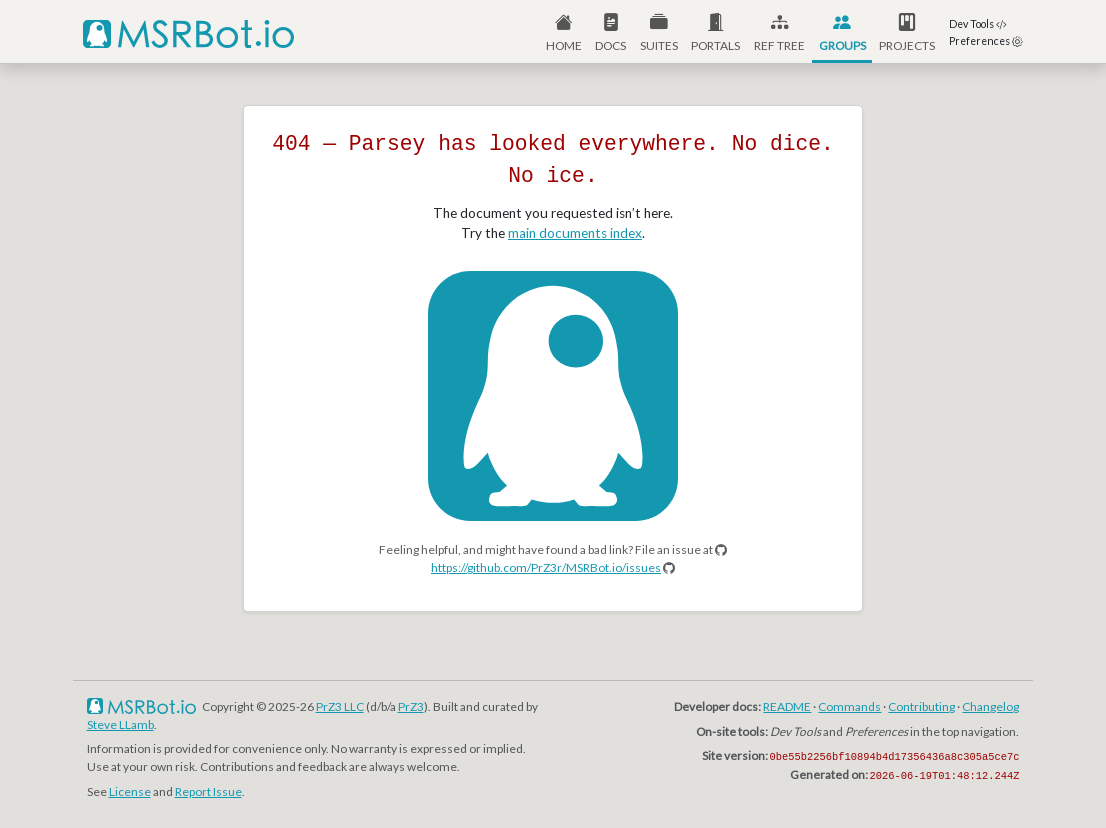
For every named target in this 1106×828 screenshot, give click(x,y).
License (130, 791)
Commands (849, 706)
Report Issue (208, 791)
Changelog (990, 706)
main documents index (575, 233)
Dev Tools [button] (978, 24)
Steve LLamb (120, 724)
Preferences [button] (986, 41)
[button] (716, 31)
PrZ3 (411, 706)
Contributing (921, 706)
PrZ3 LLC (340, 706)
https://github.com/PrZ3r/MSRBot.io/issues (546, 567)
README (787, 706)
